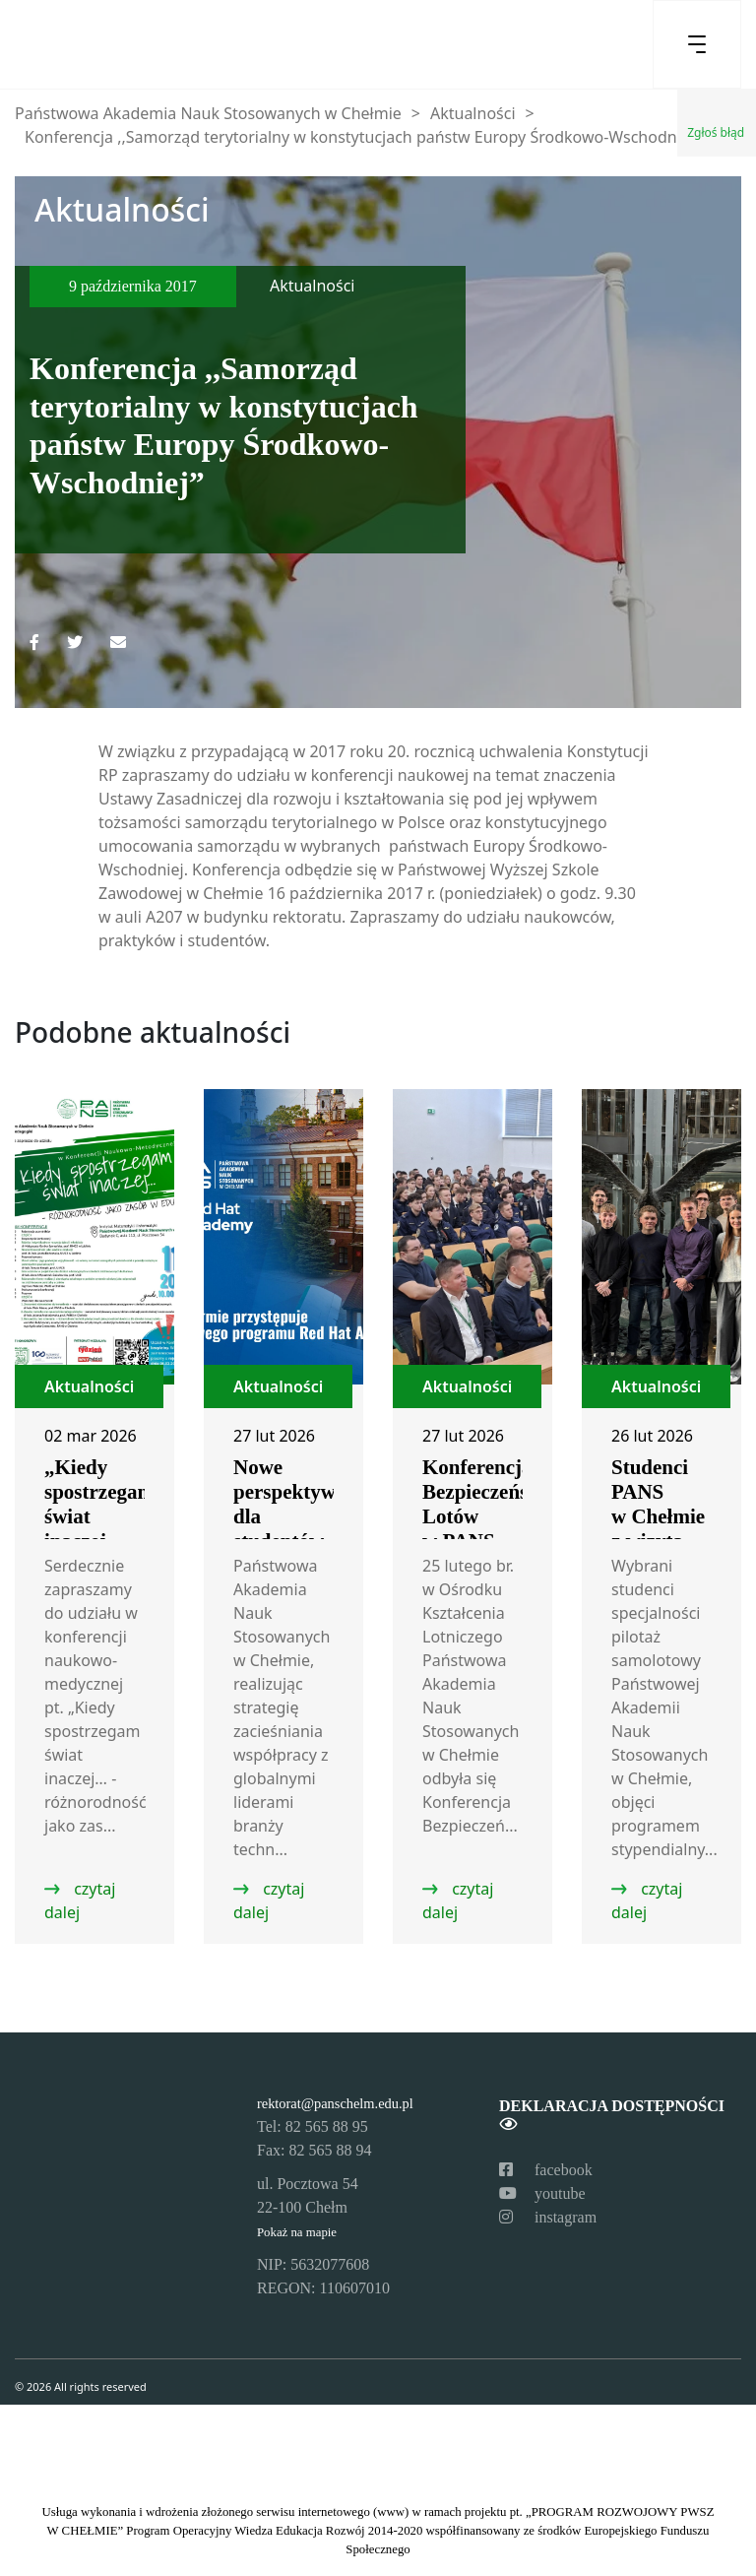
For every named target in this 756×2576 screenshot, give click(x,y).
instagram (548, 2217)
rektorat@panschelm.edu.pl (335, 2103)
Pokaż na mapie (297, 2232)
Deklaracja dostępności (611, 2114)
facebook (546, 2169)
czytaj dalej (79, 1900)
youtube (542, 2193)
